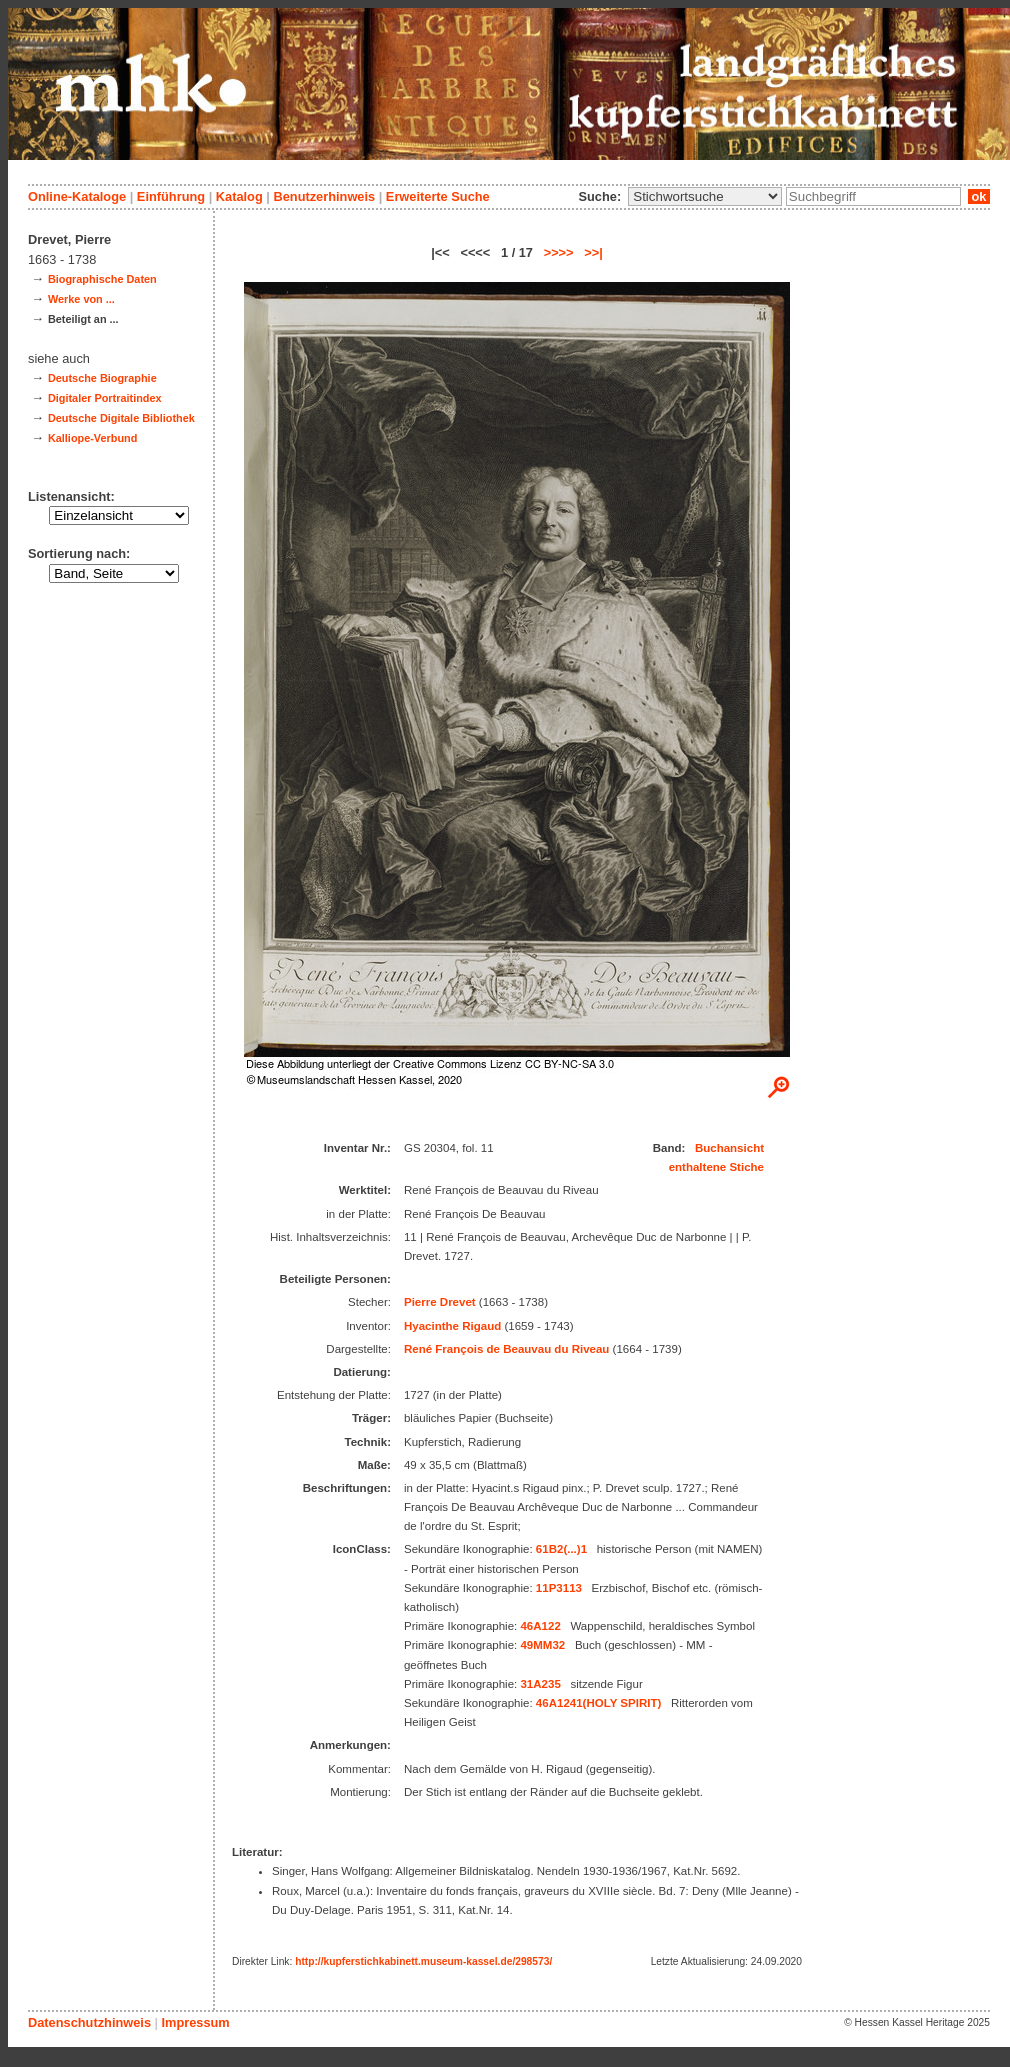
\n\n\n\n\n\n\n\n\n (705, 196)
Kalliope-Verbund (92, 438)
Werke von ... (81, 299)
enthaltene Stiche (716, 1167)
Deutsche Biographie (102, 378)
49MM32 (542, 1645)
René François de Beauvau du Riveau (506, 1349)
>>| (593, 252)
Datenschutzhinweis (89, 2022)
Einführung (171, 196)
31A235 (540, 1684)
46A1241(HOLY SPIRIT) (598, 1703)
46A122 (540, 1626)
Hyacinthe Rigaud (452, 1326)
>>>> (559, 252)
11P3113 (559, 1588)
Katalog (239, 196)
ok (979, 196)
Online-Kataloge (77, 196)
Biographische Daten (102, 279)
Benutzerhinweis (324, 196)
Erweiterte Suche (438, 196)
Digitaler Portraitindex (105, 398)
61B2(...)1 (561, 1549)
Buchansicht (729, 1148)
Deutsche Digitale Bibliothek (121, 418)
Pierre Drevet (440, 1302)
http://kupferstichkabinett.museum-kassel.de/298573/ (423, 1961)
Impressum (195, 2022)
